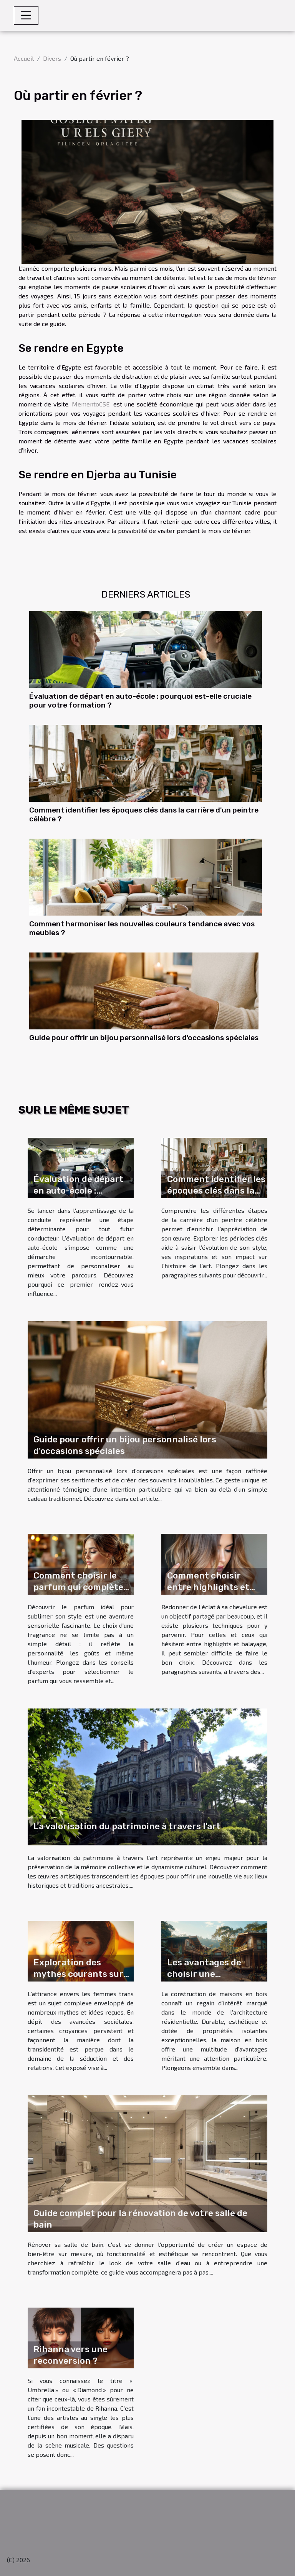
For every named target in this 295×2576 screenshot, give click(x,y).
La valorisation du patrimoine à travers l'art (126, 1826)
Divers (52, 58)
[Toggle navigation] (26, 15)
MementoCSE (90, 404)
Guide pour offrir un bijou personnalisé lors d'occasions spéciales (144, 1037)
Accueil (24, 58)
